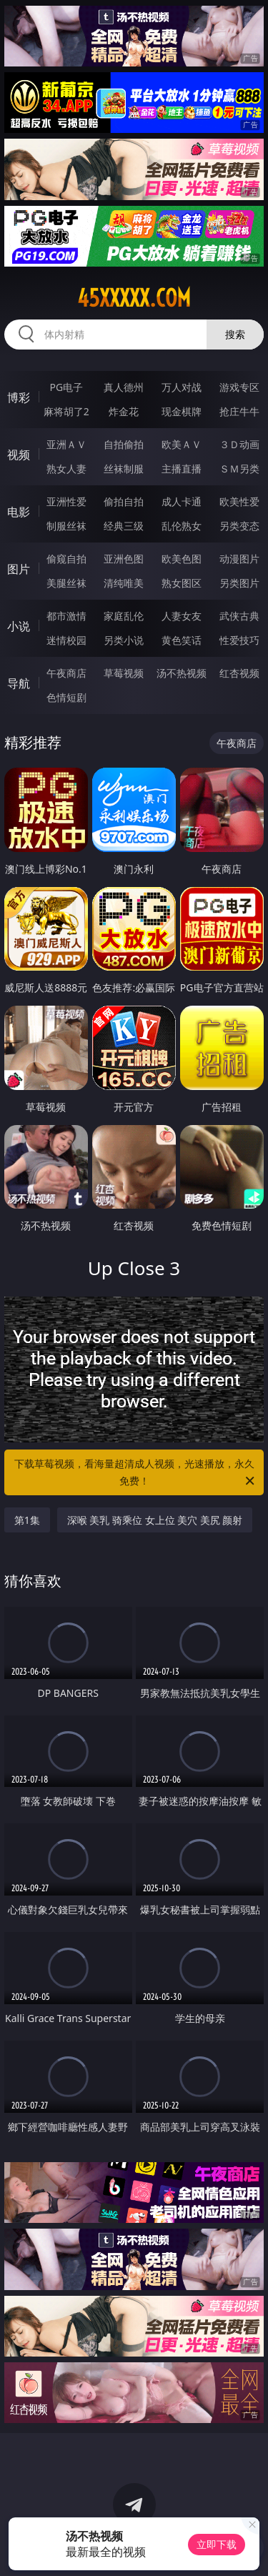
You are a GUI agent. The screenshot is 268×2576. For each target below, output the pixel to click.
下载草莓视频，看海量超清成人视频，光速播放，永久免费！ (135, 1473)
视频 (18, 454)
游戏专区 (239, 387)
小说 (18, 626)
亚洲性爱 (66, 501)
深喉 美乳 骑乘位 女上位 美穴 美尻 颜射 (155, 1520)
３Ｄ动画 (239, 444)
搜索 (235, 334)
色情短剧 (66, 697)
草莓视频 (124, 673)
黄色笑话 (182, 640)
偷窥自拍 (66, 558)
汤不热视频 (182, 673)
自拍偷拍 (124, 444)
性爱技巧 (239, 640)
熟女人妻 (66, 468)
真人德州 (124, 387)
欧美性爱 (239, 501)
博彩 (18, 397)
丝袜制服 (124, 468)
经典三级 (124, 525)
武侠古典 (239, 616)
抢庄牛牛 (239, 411)
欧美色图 (182, 558)
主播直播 (182, 468)
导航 (18, 683)
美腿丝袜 (66, 583)
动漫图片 (239, 558)
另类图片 (239, 583)
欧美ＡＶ (182, 444)
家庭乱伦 (124, 616)
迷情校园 (66, 640)
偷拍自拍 (124, 501)
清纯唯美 (124, 583)
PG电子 (66, 387)
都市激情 (66, 616)
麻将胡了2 (66, 411)
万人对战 (182, 387)
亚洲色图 (124, 558)
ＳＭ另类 (239, 468)
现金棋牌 (182, 411)
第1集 (27, 1520)
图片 (18, 569)
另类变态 (239, 525)
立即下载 (217, 2544)
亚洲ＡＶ (66, 444)
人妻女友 (182, 616)
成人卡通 (182, 501)
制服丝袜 (66, 525)
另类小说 (124, 640)
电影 (18, 512)
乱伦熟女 (182, 525)
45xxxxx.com (134, 298)
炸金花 (124, 411)
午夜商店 (66, 673)
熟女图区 (182, 583)
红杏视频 (239, 673)
